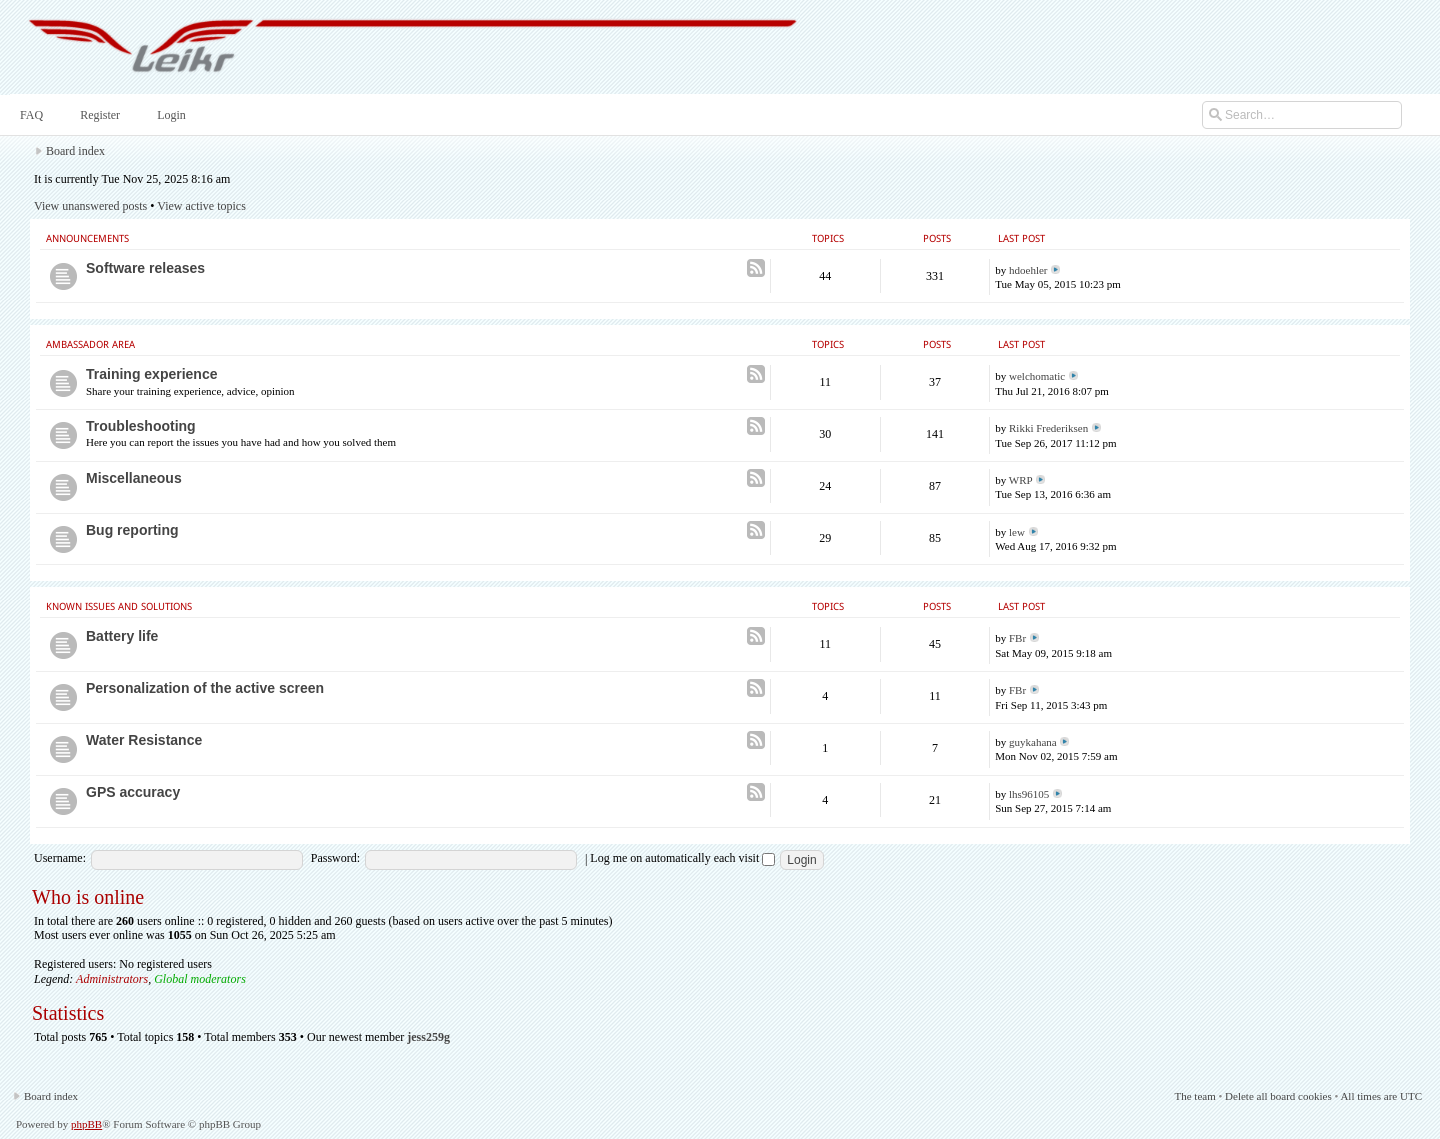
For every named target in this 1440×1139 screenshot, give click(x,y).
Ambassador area (90, 344)
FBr (1017, 638)
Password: (335, 858)
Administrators (112, 979)
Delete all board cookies (1278, 1096)
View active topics (201, 206)
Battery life (122, 636)
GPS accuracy (133, 792)
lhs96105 (1029, 794)
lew (1017, 532)
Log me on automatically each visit (682, 858)
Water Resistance (144, 740)
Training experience (152, 374)
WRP (1020, 480)
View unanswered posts (90, 206)
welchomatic (1037, 376)
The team (1194, 1096)
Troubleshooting (141, 426)
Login (169, 115)
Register (98, 115)
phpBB (86, 1124)
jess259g (428, 1037)
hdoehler (1028, 270)
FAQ (29, 115)
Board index (75, 151)
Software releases (145, 268)
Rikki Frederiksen (1048, 428)
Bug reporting (132, 530)
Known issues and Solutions (119, 606)
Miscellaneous (134, 478)
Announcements (87, 238)
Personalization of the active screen (205, 688)
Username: (60, 858)
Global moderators (200, 979)
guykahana (1033, 742)
